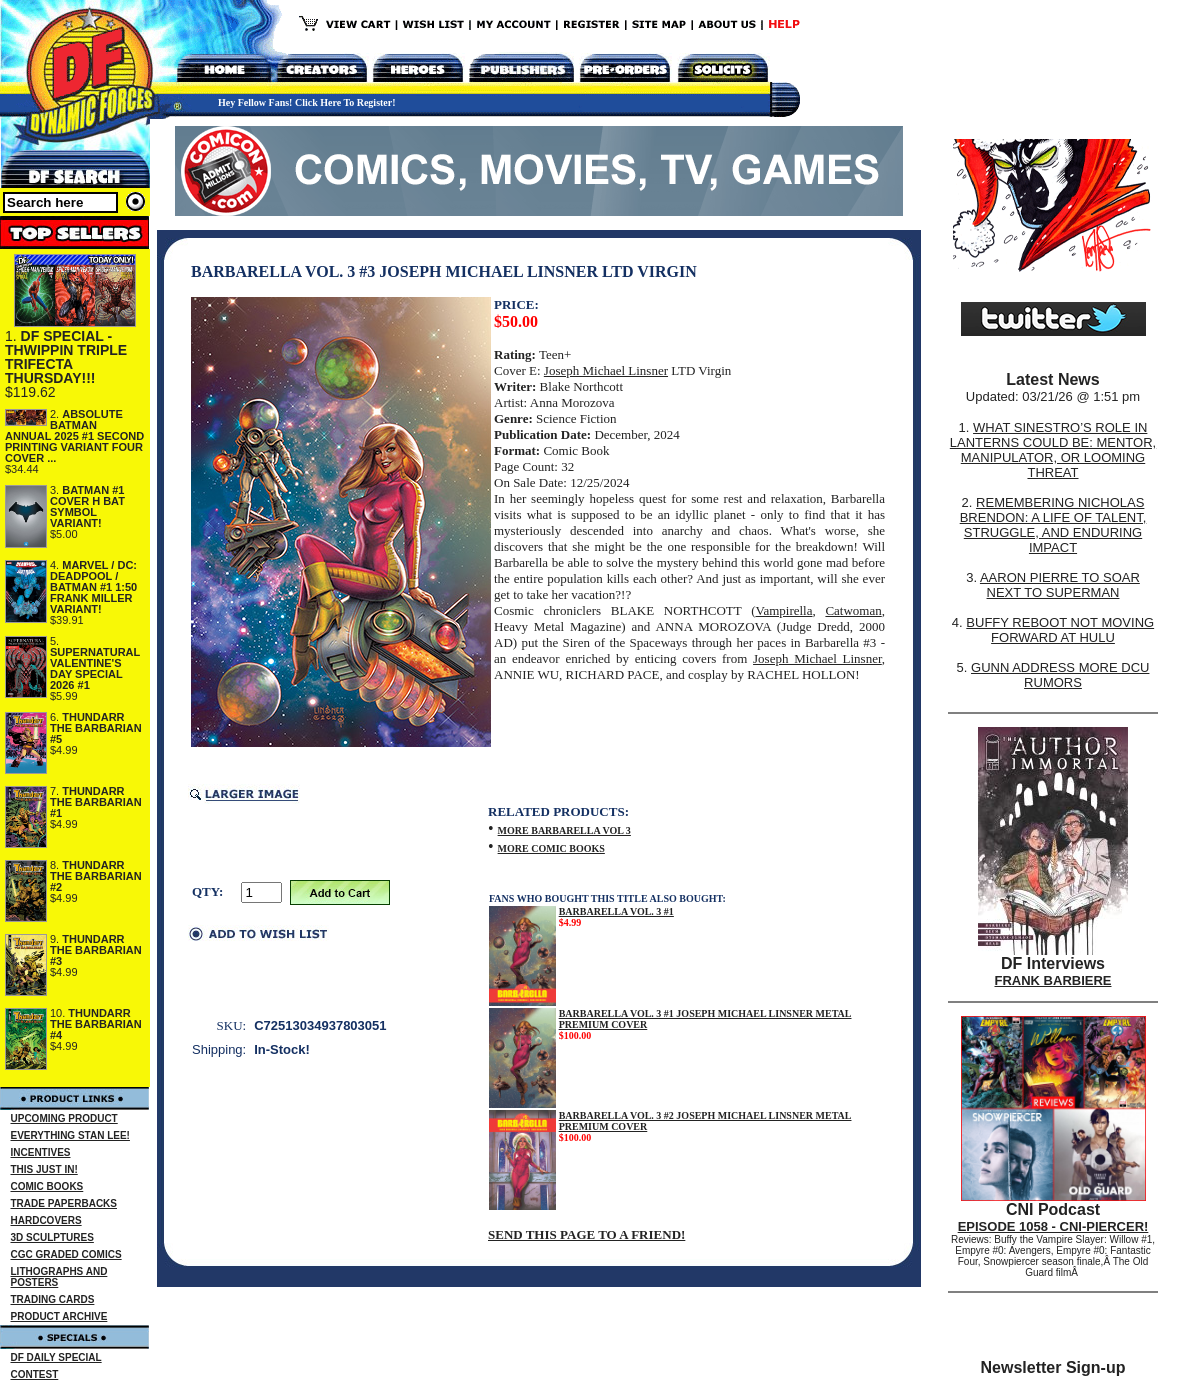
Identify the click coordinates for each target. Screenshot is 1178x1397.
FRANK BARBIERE (1053, 980)
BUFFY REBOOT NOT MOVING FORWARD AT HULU (1060, 630)
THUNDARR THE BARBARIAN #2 (96, 876)
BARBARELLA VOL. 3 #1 (616, 911)
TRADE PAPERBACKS (64, 1203)
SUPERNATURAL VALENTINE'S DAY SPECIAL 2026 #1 (95, 668)
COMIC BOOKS (47, 1186)
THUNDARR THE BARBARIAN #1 (96, 802)
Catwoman (853, 610)
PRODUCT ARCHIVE (59, 1316)
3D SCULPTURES (52, 1237)
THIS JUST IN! (44, 1169)
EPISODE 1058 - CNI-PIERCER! (1053, 1226)
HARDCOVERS (46, 1220)
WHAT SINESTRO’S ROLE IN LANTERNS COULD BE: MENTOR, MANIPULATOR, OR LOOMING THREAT (1053, 450)
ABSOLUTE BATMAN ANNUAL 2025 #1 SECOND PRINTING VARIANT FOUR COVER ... (74, 436)
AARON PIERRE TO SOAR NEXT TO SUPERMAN (1060, 585)
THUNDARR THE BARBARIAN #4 (96, 1024)
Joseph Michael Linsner (606, 370)
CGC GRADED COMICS (66, 1254)
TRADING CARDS (53, 1299)
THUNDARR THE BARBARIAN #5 (96, 728)
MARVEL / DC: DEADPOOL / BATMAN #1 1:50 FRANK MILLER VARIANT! (93, 587)
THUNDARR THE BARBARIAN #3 (96, 950)
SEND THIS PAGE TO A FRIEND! (586, 1234)
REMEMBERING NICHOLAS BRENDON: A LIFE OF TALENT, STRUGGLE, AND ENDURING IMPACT (1053, 525)
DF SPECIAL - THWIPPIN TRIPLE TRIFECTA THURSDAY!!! (66, 357)
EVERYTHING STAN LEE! (70, 1135)
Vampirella (783, 610)
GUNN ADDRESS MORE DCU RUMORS (1060, 675)
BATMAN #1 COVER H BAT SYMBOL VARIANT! (87, 506)
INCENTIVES (41, 1152)
